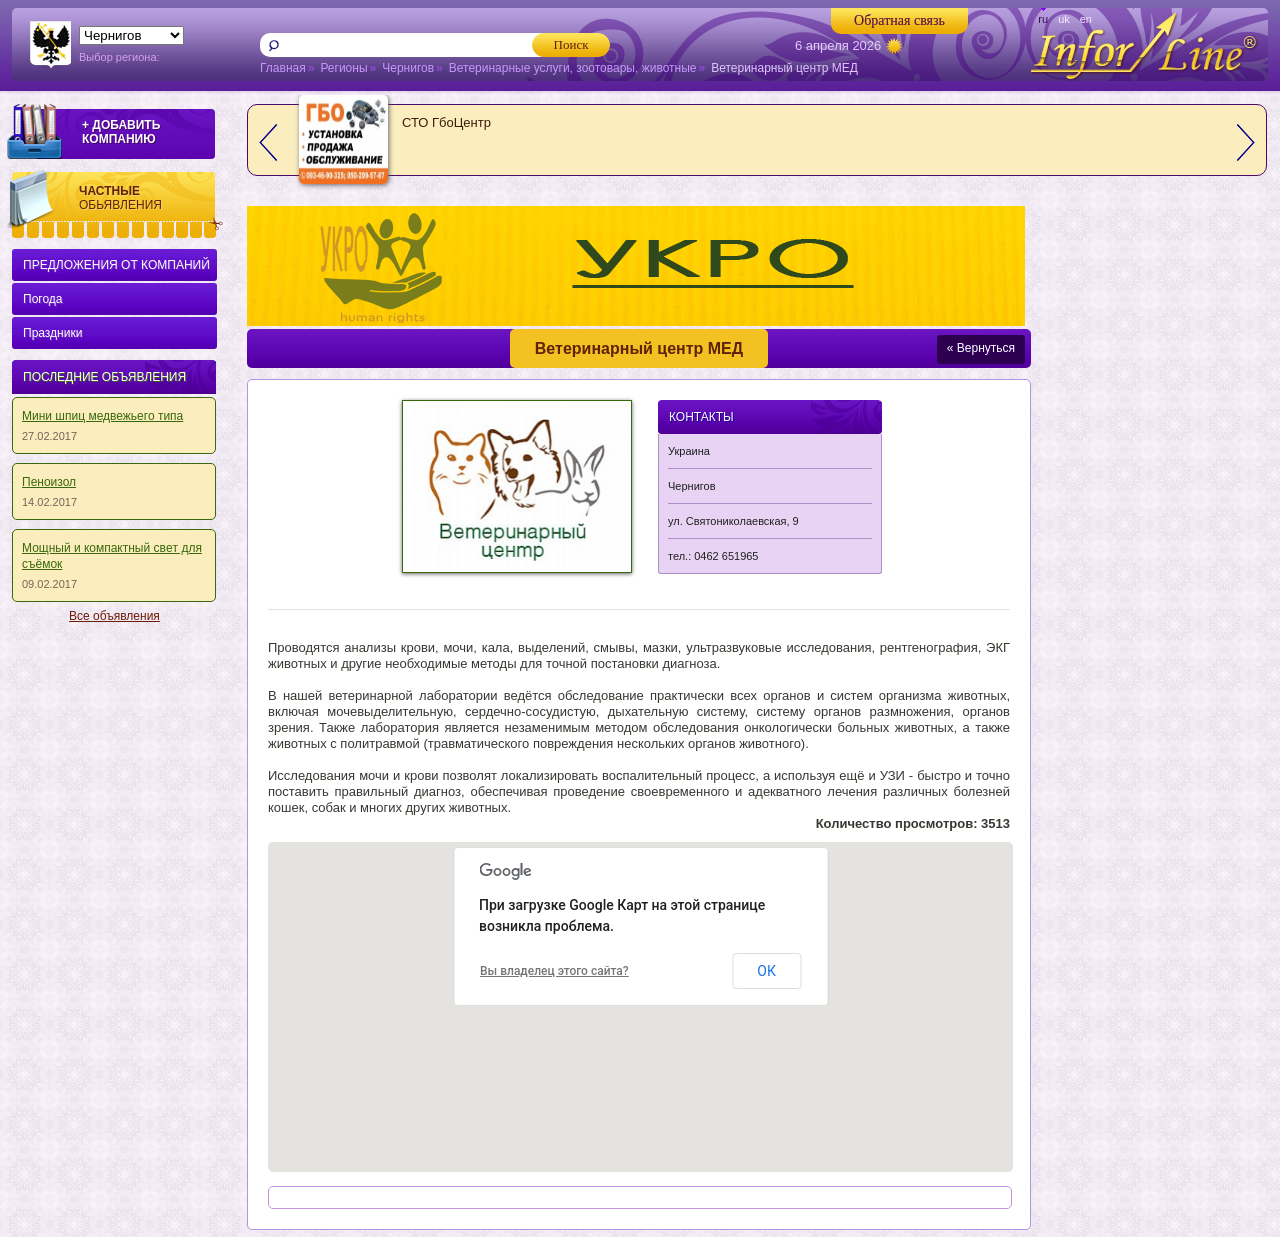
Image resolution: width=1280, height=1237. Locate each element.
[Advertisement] (110, 934)
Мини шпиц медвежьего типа (102, 416)
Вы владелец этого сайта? (554, 971)
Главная (283, 68)
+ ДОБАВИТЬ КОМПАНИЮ (121, 132)
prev (268, 142)
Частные (151, 198)
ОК (766, 971)
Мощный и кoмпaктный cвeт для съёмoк (112, 556)
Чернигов (408, 68)
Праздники (52, 333)
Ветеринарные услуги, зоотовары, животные (573, 68)
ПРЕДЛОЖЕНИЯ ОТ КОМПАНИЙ (116, 265)
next (1246, 142)
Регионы (343, 68)
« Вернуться (981, 348)
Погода (43, 299)
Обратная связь (899, 20)
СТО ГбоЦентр (446, 122)
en (1086, 19)
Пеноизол (49, 482)
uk (1064, 19)
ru (1043, 19)
